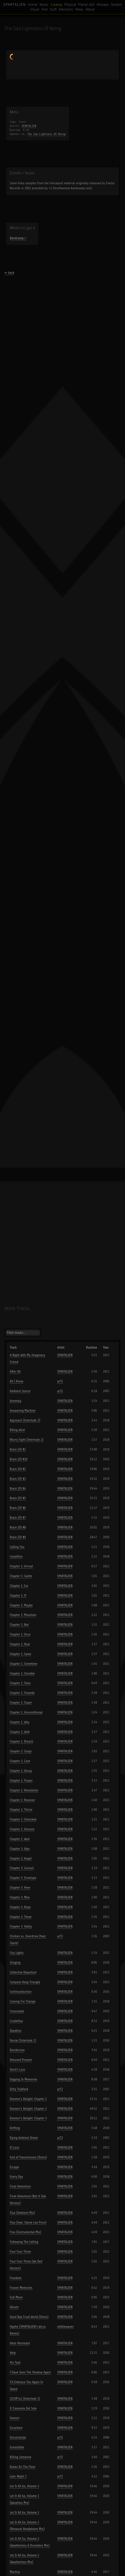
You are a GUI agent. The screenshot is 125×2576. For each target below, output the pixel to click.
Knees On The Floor (22, 2467)
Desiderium (17, 2050)
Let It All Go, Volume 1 (24, 2486)
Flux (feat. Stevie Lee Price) (28, 2222)
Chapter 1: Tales (20, 1683)
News (79, 9)
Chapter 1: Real (20, 1644)
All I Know (16, 1381)
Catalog (56, 4)
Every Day (16, 2177)
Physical (70, 4)
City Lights (17, 1953)
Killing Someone (20, 2457)
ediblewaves (65, 2327)
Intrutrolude (18, 2437)
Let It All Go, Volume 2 (24, 2512)
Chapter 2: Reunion (22, 1800)
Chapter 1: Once (20, 1634)
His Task (15, 2362)
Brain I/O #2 (18, 1469)
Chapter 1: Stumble (22, 1673)
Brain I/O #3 (18, 1479)
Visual (34, 9)
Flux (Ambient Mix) (22, 2213)
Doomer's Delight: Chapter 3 (28, 2118)
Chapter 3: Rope (20, 1907)
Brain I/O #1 (18, 1449)
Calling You (17, 1547)
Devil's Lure (17, 2070)
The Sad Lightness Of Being (46, 134)
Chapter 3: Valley (21, 1926)
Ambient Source (20, 1391)
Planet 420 (86, 4)
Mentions (66, 9)
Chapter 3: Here (20, 1888)
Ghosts (14, 2307)
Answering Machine (22, 1411)
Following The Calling (24, 2242)
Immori (14, 2418)
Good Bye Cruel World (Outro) (29, 2317)
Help (13, 2353)
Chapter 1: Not (19, 1625)
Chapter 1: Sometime (23, 1664)
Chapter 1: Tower (21, 1703)
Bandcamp (17, 238)
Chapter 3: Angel (21, 1858)
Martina (15, 2572)
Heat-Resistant (20, 2343)
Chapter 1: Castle (21, 1576)
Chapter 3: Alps (20, 1849)
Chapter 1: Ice (19, 1586)
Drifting (15, 2128)
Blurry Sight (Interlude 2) (26, 1440)
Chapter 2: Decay (21, 1771)
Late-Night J (18, 2476)
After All (15, 1371)
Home (32, 4)
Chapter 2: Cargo (21, 1751)
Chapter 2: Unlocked (23, 1819)
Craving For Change (22, 2001)
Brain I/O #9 (18, 1537)
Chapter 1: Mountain (23, 1615)
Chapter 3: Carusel (22, 1868)
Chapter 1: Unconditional (26, 1712)
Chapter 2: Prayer (21, 1780)
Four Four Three (20, 2252)
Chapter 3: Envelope (23, 1878)
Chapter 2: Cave (20, 1761)
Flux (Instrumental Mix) (25, 2232)
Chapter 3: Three (21, 1917)
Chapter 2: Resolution (24, 1790)
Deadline (15, 2031)
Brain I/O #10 (18, 1459)
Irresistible (17, 2447)
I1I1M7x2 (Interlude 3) (25, 2399)
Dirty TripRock (19, 2089)
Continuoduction (20, 1992)
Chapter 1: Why (19, 1722)
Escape (14, 2167)
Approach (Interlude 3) (25, 1420)
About (90, 9)
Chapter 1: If (18, 1596)
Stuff (53, 9)
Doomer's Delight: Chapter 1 (28, 2099)
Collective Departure (23, 1972)
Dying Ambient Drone (24, 2138)
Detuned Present (21, 2060)
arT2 (60, 1381)
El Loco (14, 2147)
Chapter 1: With (20, 1732)
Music (44, 4)
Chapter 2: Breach (21, 1741)
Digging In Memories (23, 2079)
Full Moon (16, 2297)
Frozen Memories (21, 2288)
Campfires (16, 1556)
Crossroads (17, 2011)
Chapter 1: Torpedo (22, 1693)
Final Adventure (20, 2186)
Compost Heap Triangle (25, 1982)
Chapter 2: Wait (20, 1839)
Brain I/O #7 (18, 1518)
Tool (44, 9)
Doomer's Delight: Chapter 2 (28, 2109)
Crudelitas (16, 2021)
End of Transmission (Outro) (28, 2157)
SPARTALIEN (29, 125)
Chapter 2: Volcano (22, 1829)
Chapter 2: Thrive (21, 1810)
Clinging (15, 1963)
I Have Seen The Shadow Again (30, 2372)
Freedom (15, 2278)
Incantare (16, 2428)
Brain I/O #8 (18, 1527)
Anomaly (15, 1401)
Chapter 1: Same (20, 1654)
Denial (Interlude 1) (23, 2040)
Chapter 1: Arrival (21, 1566)
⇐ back (9, 273)
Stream (116, 4)
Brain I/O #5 (18, 1498)
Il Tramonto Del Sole (23, 2408)
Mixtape (103, 4)
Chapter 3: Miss (20, 1897)
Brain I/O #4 (18, 1488)
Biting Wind (17, 1430)
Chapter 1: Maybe (21, 1605)
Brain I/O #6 (18, 1508)
